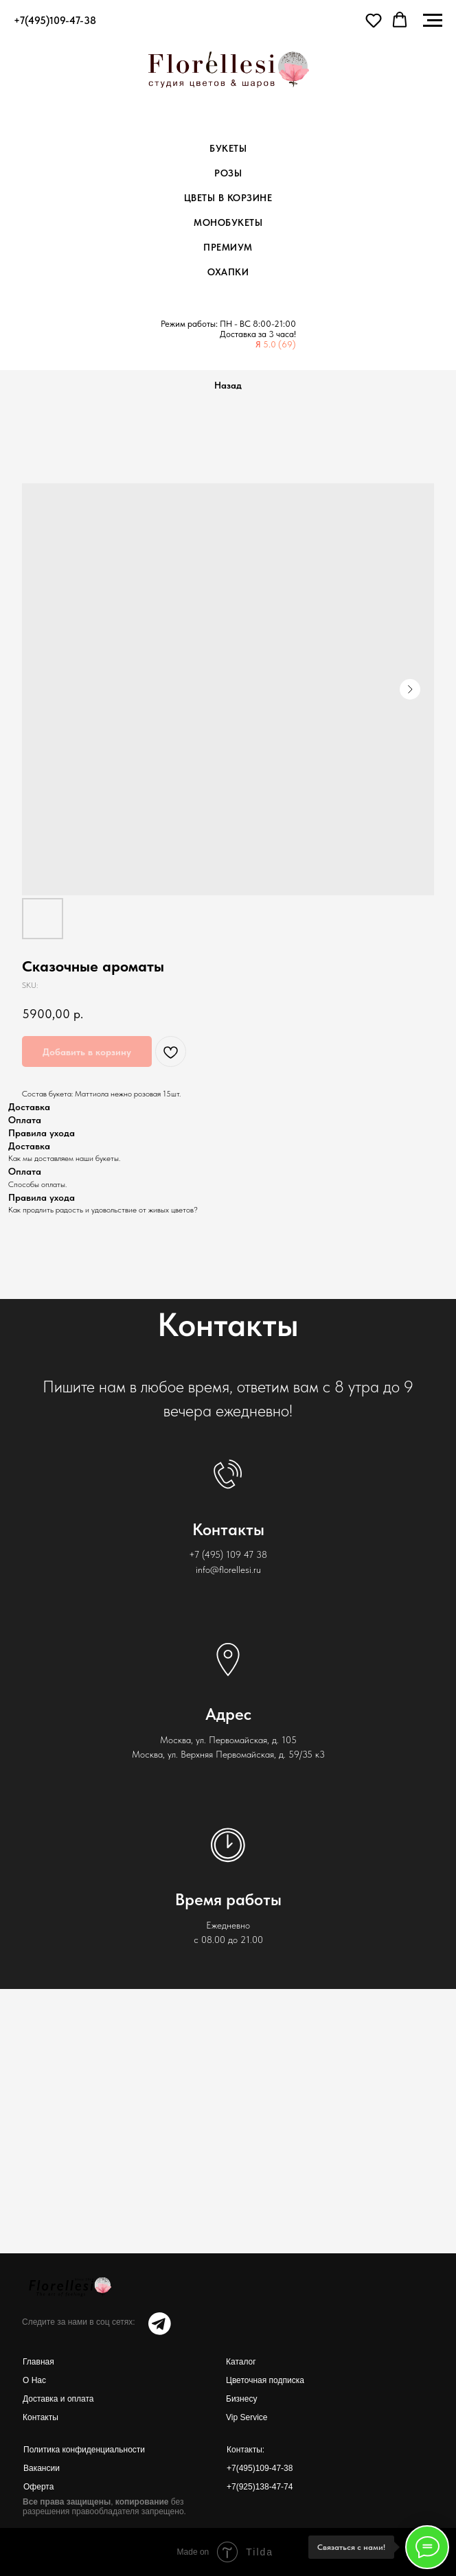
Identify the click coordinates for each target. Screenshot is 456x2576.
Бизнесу (241, 2399)
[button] (373, 20)
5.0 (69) (279, 344)
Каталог (241, 2362)
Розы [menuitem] (228, 173)
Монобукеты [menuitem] (228, 222)
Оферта (38, 2487)
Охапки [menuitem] (228, 271)
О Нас (34, 2380)
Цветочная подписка (265, 2380)
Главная (38, 2362)
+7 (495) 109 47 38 (228, 1554)
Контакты (40, 2417)
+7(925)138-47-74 (260, 2487)
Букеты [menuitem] (228, 148)
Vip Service (246, 2417)
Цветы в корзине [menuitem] (228, 197)
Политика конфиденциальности (84, 2449)
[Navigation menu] (432, 20)
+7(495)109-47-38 (260, 2468)
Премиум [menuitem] (228, 247)
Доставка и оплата (58, 2399)
